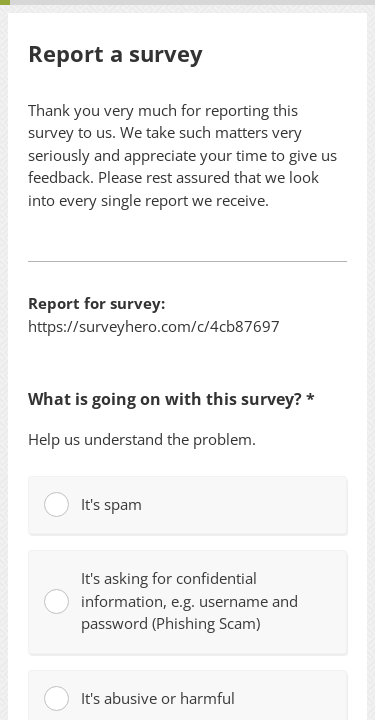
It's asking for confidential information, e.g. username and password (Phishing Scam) (171, 600)
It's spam (93, 504)
